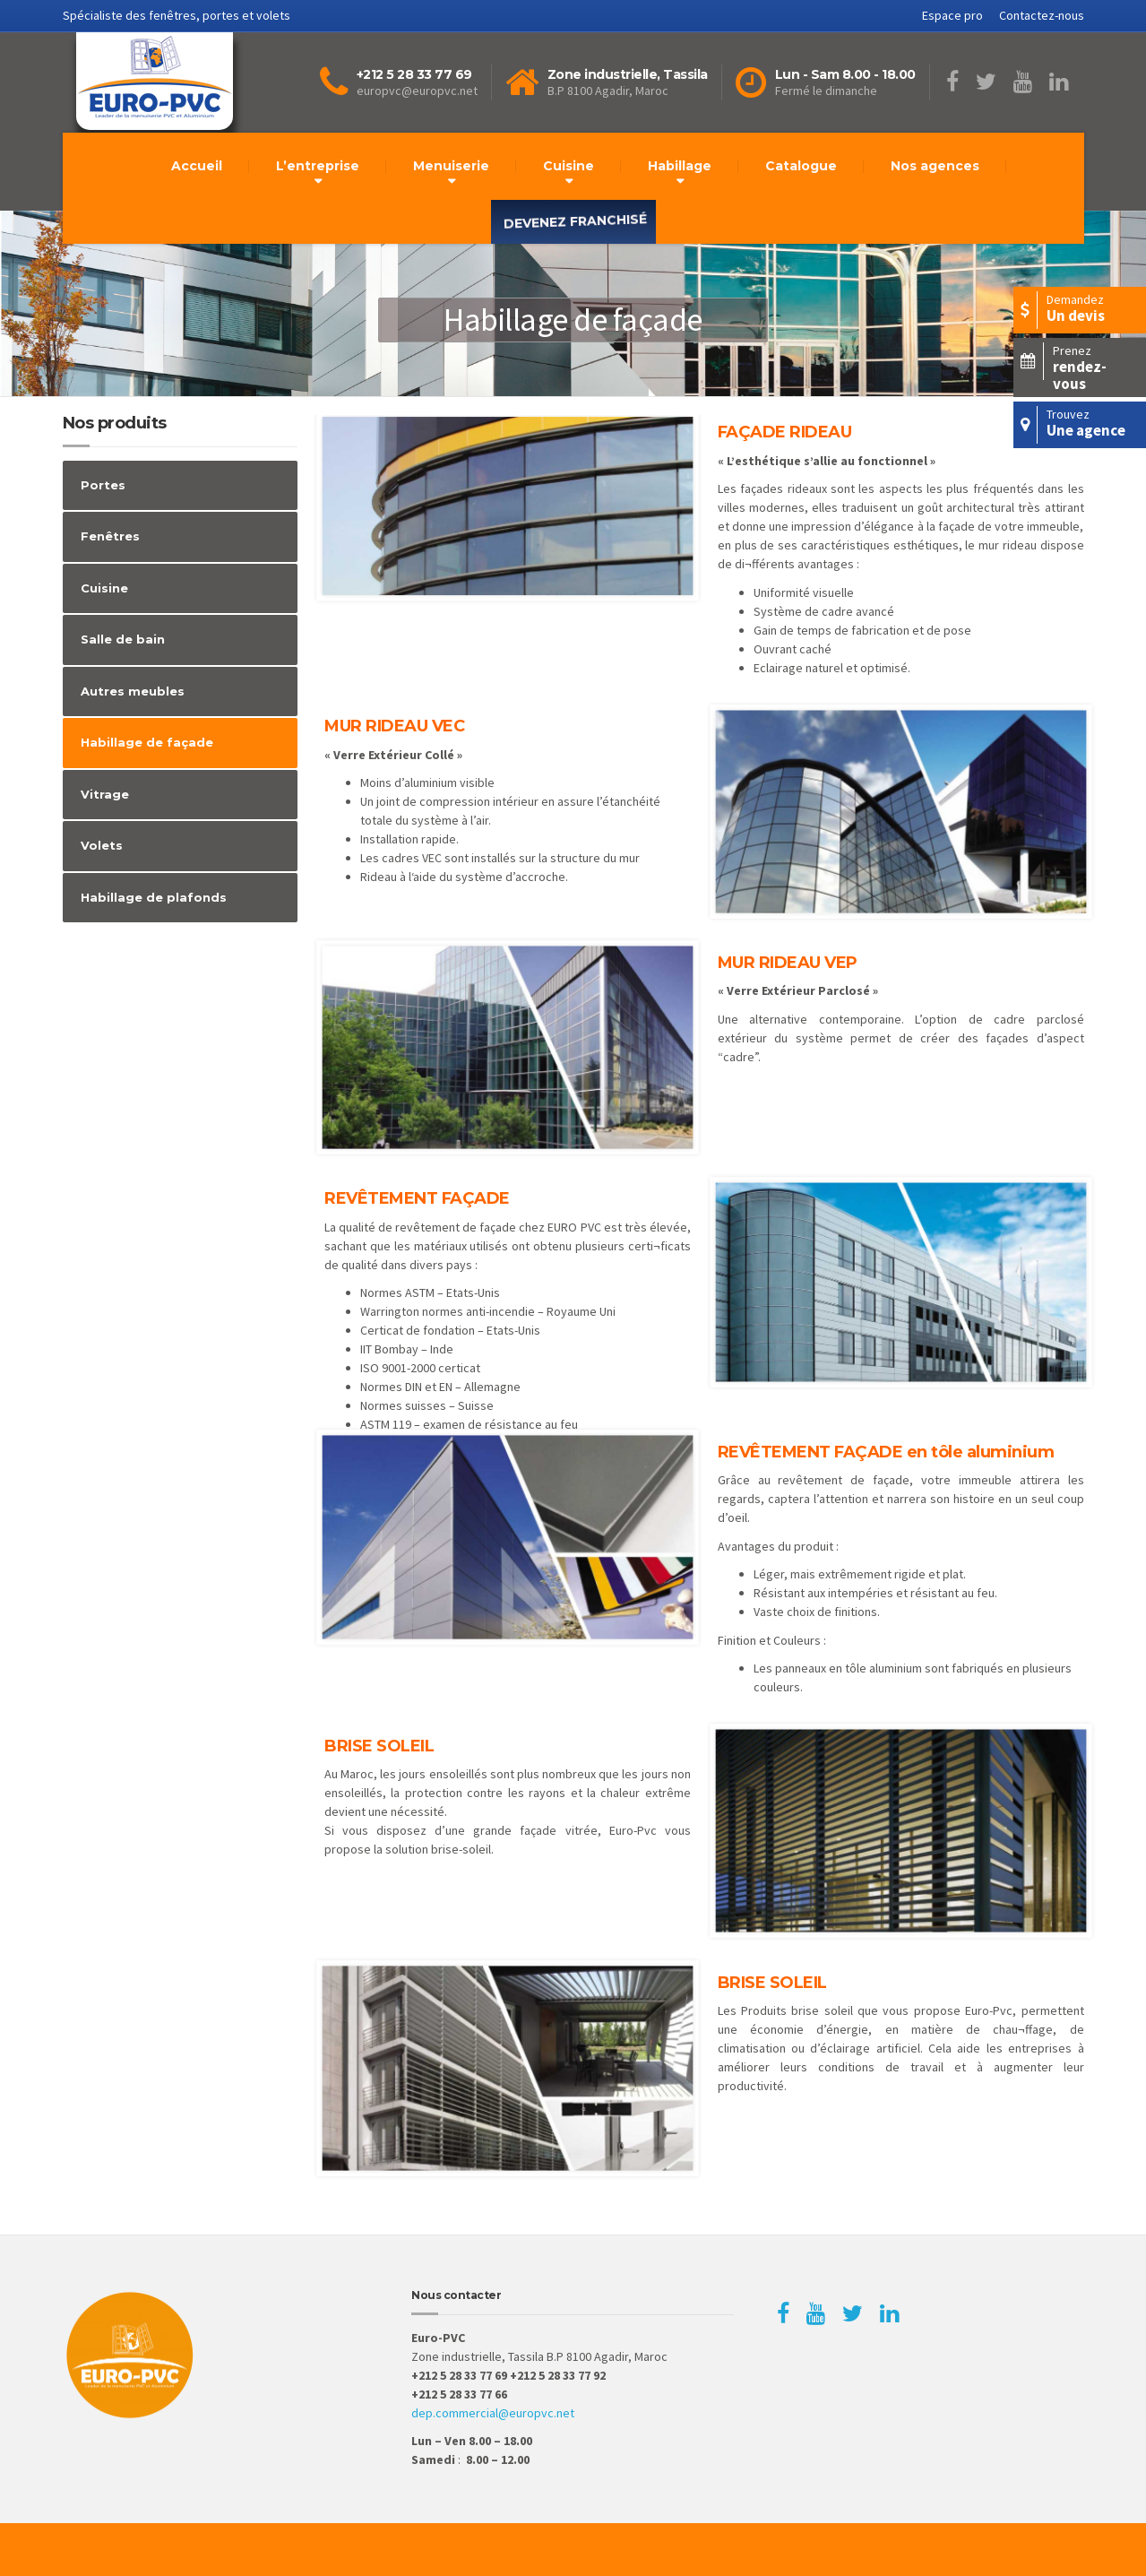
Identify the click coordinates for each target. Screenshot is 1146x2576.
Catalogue (801, 166)
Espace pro (952, 15)
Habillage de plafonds (154, 897)
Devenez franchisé (575, 221)
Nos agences (935, 166)
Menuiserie (451, 166)
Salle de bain (123, 639)
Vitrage (105, 794)
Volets (102, 845)
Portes (103, 485)
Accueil (196, 166)
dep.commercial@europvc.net (492, 2413)
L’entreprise (317, 166)
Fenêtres (110, 536)
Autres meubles (133, 691)
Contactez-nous (1041, 15)
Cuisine (568, 166)
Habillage (679, 166)
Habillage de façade (147, 742)
